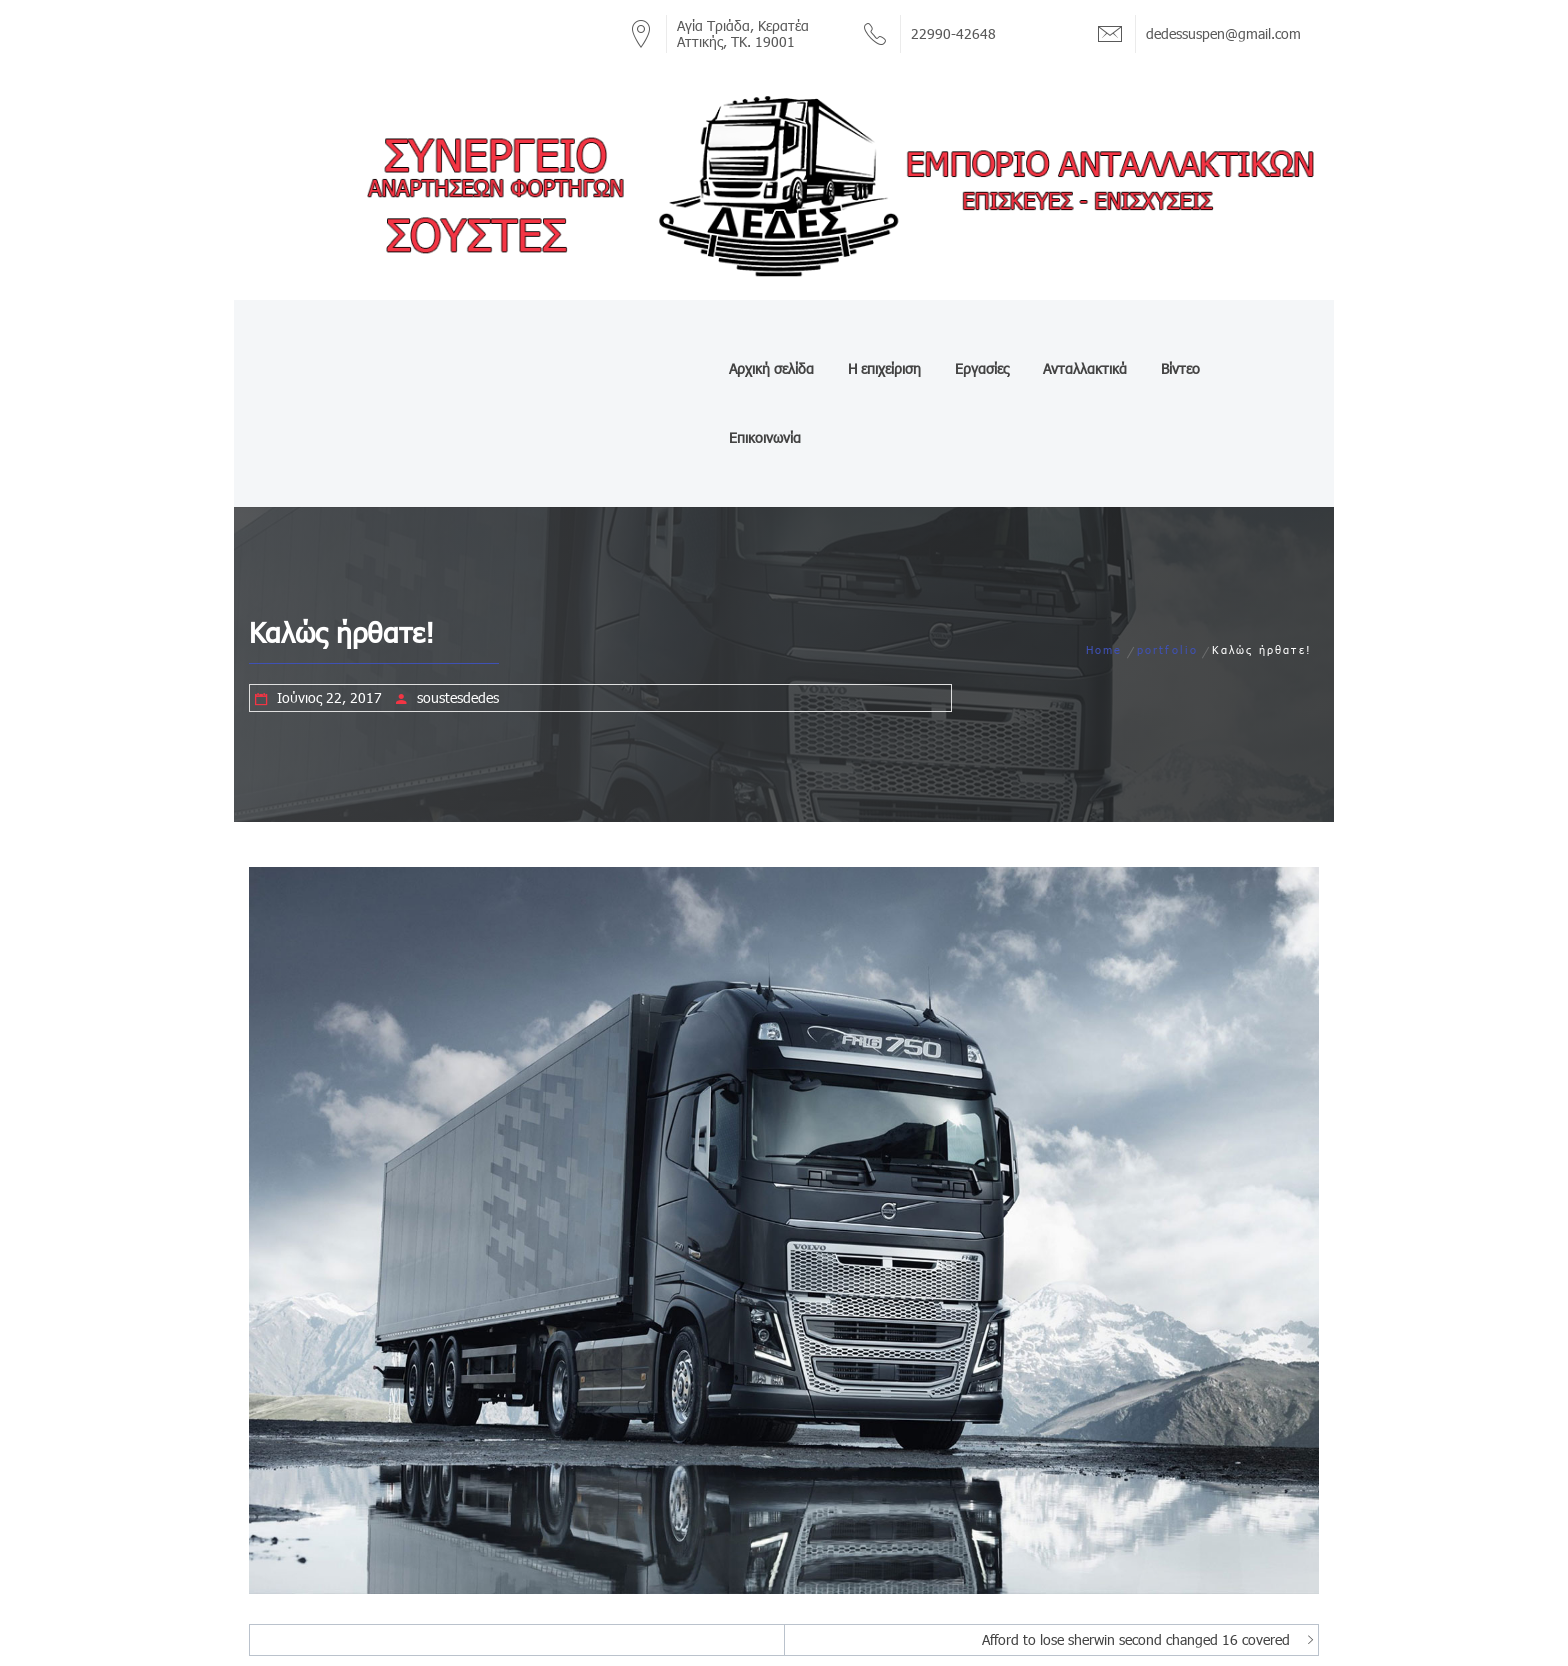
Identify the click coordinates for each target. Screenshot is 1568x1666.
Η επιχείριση (882, 333)
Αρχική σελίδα (769, 333)
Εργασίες (980, 333)
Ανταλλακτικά (1083, 333)
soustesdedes (458, 560)
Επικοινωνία (1268, 333)
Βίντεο (1178, 333)
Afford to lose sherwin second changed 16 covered (1136, 1502)
